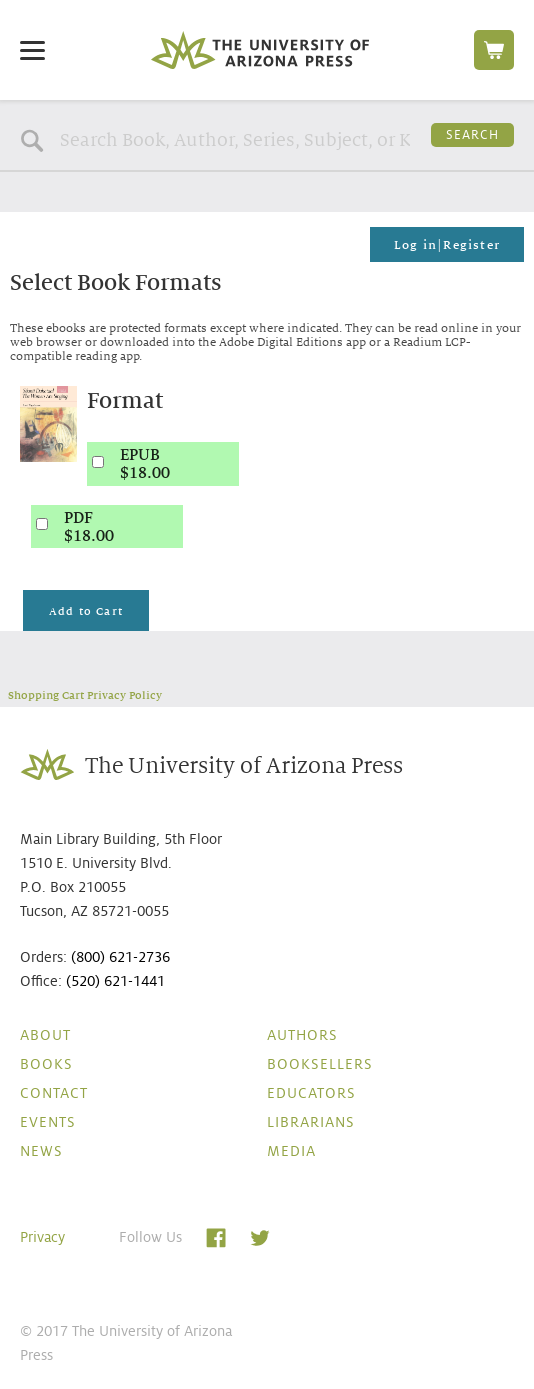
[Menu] (32, 49)
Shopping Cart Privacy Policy (85, 695)
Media (291, 1151)
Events (48, 1122)
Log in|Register (447, 245)
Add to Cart (86, 611)
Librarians (311, 1122)
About (45, 1035)
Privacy (42, 1237)
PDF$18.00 (89, 527)
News (41, 1151)
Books (46, 1064)
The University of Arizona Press (260, 50)
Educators (311, 1093)
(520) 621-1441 (115, 981)
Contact (54, 1093)
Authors (302, 1035)
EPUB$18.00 (145, 464)
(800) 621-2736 (120, 957)
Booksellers (320, 1064)
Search (472, 135)
